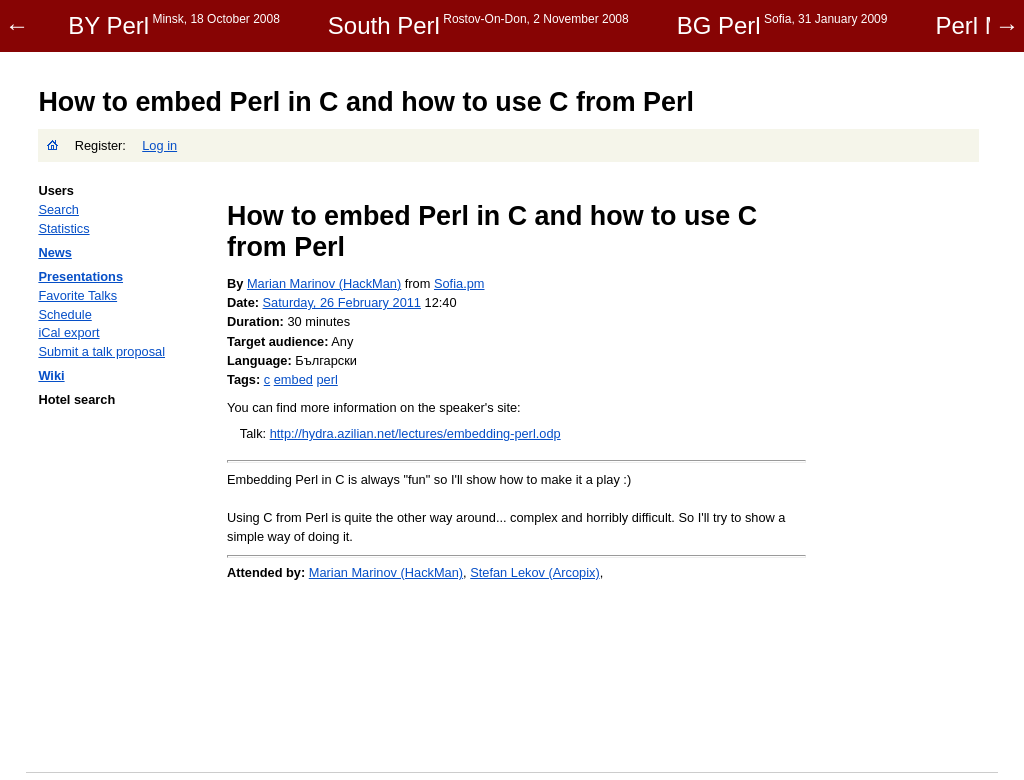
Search (58, 209)
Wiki (51, 375)
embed (293, 379)
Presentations (80, 276)
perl (326, 379)
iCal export (68, 332)
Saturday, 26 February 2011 (342, 302)
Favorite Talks (77, 295)
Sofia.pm (459, 283)
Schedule (64, 314)
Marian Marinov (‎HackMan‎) (324, 283)
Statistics (63, 228)
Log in (159, 145)
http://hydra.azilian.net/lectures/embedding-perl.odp (415, 433)
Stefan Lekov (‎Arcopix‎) (534, 572)
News (54, 252)
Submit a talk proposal (101, 351)
